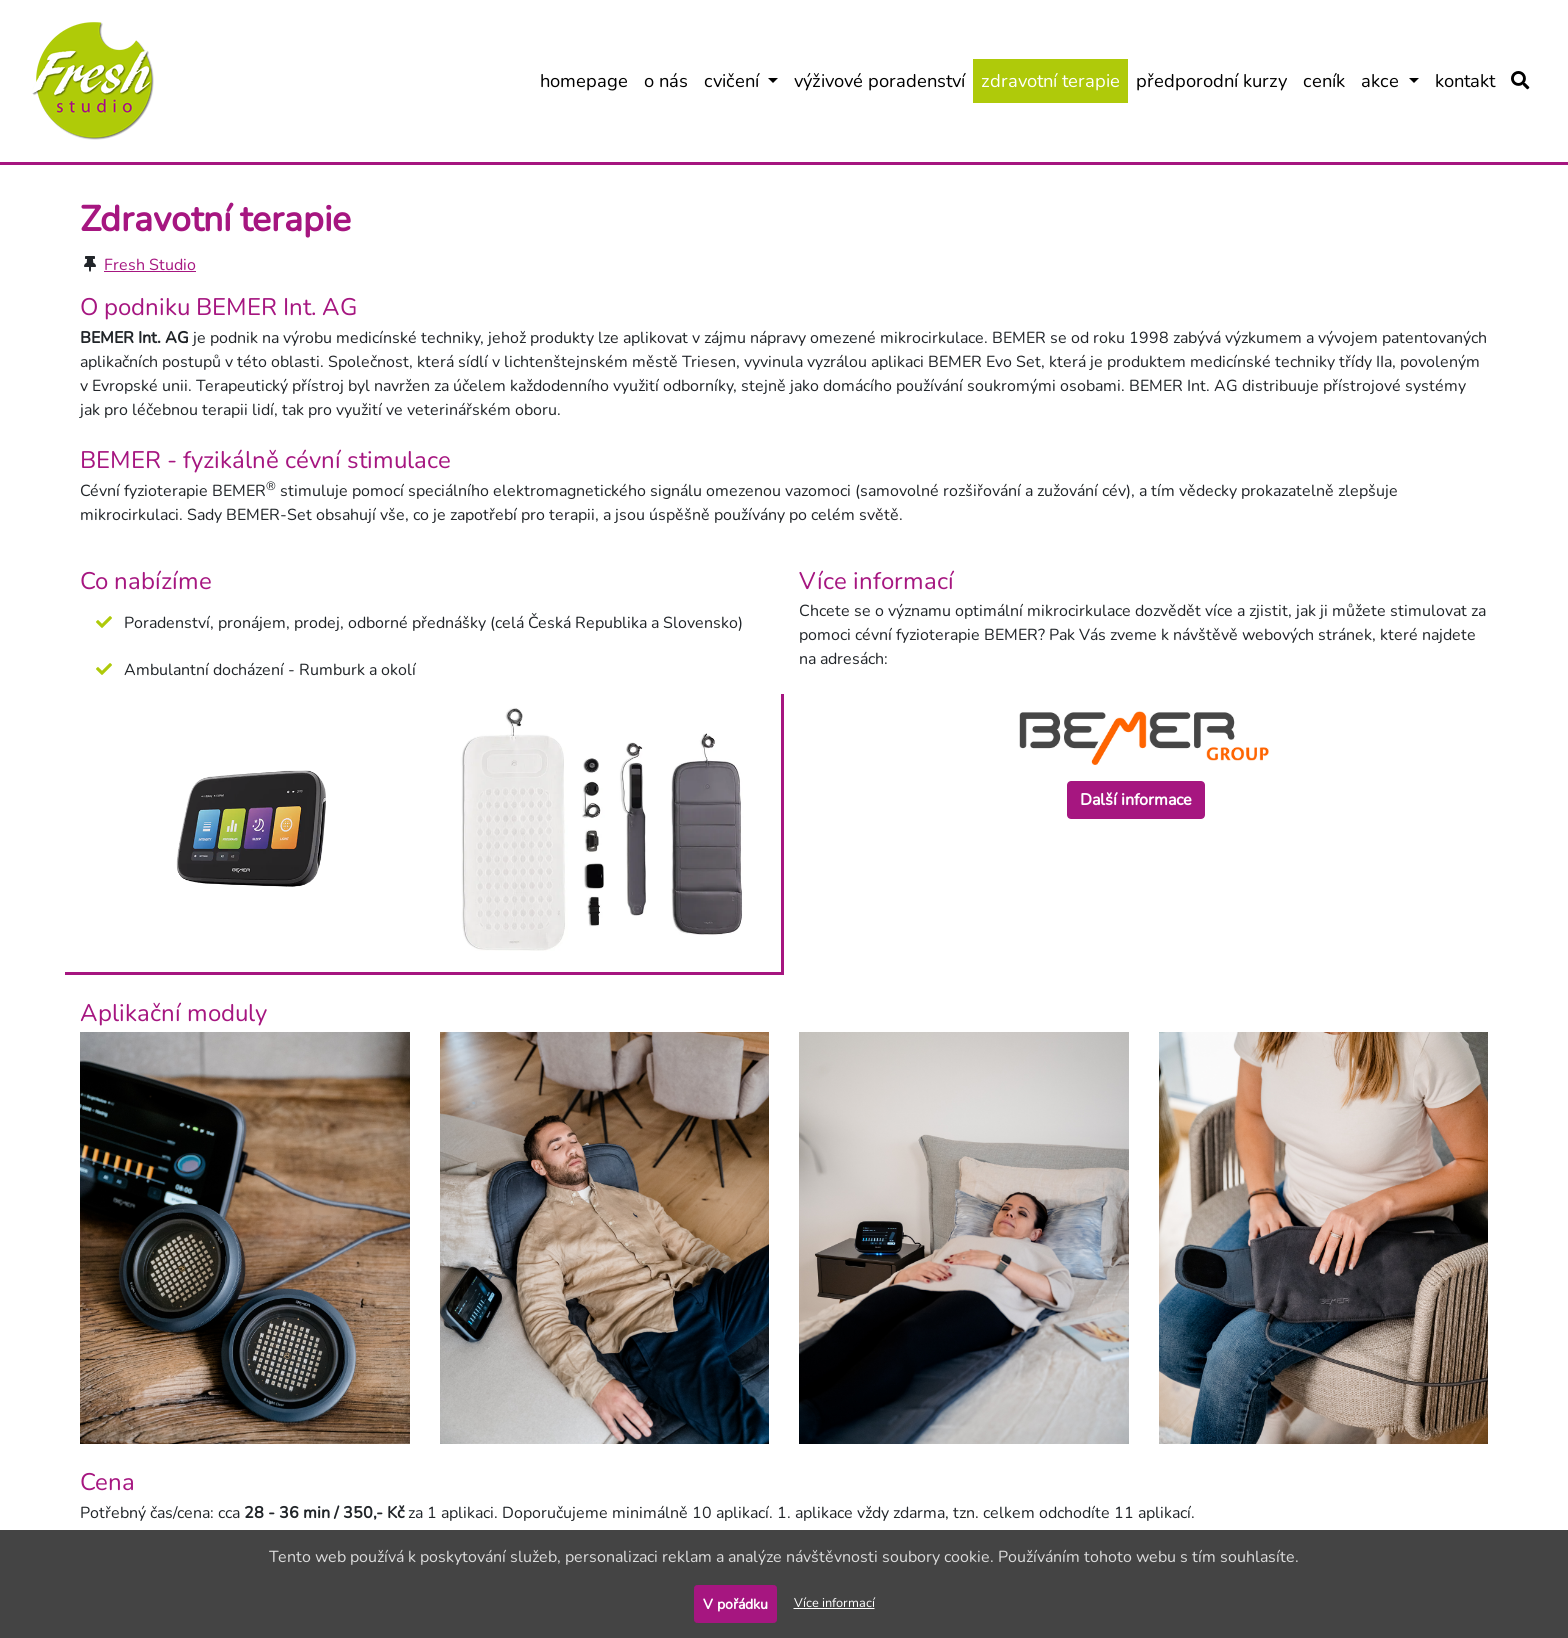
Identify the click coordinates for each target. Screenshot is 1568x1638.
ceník (1328, 79)
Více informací (834, 1603)
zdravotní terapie (1054, 79)
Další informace (1136, 800)
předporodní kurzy (1215, 79)
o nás (670, 79)
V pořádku (735, 1604)
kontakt (1469, 79)
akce (1394, 79)
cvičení (745, 79)
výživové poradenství (883, 79)
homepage (588, 79)
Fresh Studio (150, 265)
